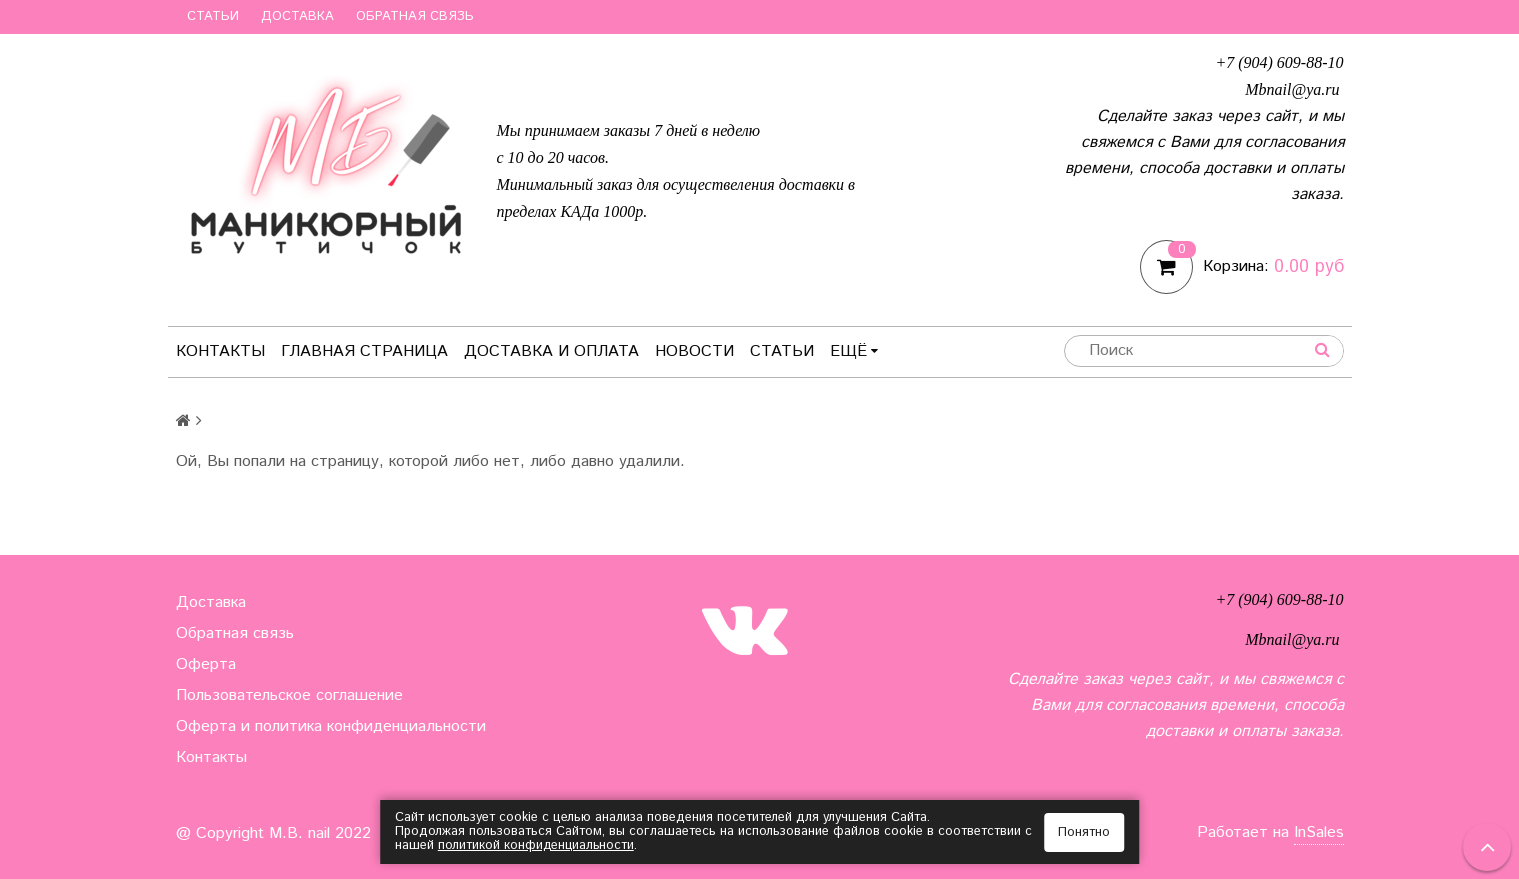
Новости (694, 351)
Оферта (206, 664)
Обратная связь (415, 16)
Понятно (1084, 832)
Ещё (854, 351)
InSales (1319, 832)
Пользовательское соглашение (289, 695)
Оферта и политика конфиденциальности (331, 726)
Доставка (297, 16)
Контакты (220, 351)
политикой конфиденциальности (537, 845)
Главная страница (364, 351)
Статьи (213, 16)
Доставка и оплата (551, 351)
